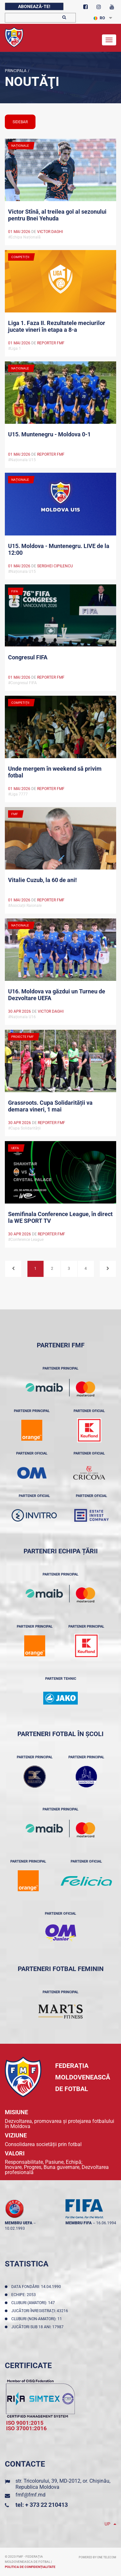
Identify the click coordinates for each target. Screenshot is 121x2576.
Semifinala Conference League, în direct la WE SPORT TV (60, 1217)
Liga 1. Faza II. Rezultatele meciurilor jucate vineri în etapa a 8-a (56, 326)
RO (99, 18)
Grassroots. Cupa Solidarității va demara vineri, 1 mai (50, 1106)
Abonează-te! (34, 6)
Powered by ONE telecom (97, 2557)
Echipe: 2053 (24, 2294)
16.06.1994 (106, 2223)
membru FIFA (79, 2223)
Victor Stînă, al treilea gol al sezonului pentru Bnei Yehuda (57, 215)
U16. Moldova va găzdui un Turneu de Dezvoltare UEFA (56, 994)
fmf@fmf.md (30, 2495)
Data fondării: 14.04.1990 (37, 2286)
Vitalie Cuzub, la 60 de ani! (42, 880)
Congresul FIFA (27, 657)
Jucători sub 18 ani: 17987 (38, 2327)
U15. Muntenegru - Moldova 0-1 (49, 434)
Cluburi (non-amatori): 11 (37, 2319)
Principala (15, 71)
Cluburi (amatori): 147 (34, 2303)
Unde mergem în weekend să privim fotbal (55, 772)
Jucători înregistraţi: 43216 (40, 2311)
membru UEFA (18, 2223)
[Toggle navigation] (109, 39)
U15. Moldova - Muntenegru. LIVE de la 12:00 (58, 549)
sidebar (20, 122)
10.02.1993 (15, 2228)
